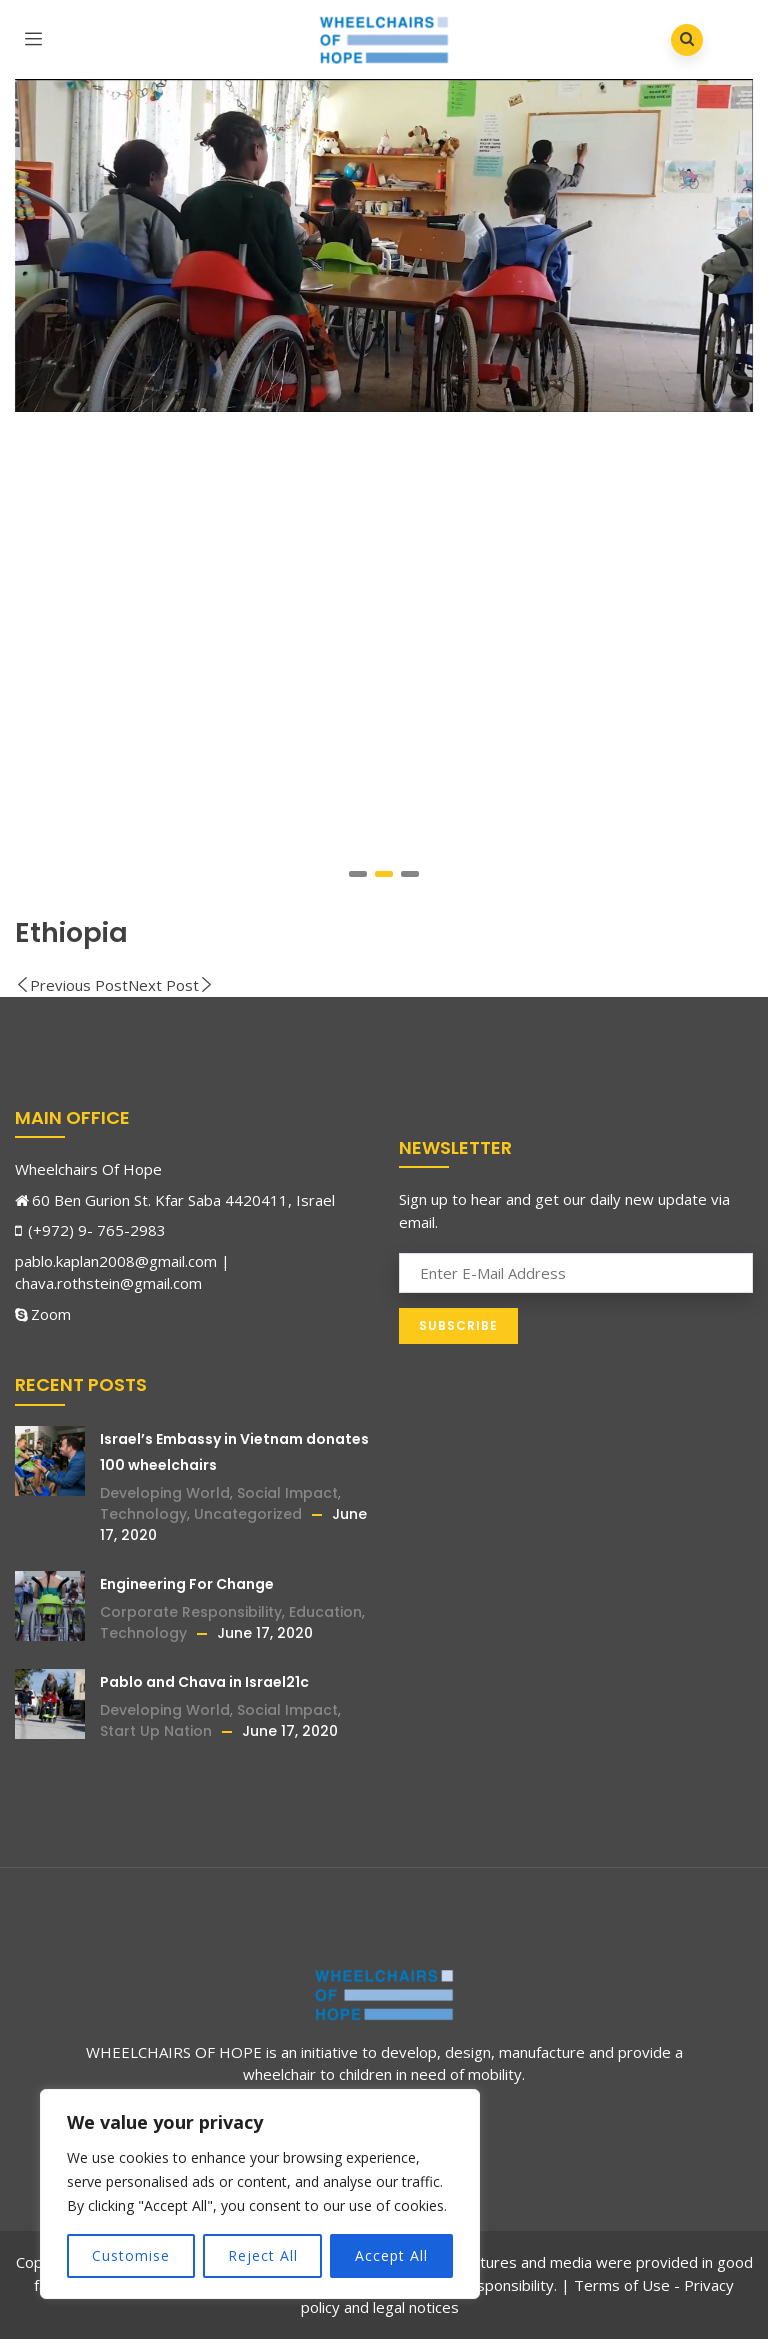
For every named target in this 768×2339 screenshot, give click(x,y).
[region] (260, 2194)
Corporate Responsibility (191, 1612)
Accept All (391, 2255)
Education (325, 1612)
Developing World (165, 1493)
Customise (131, 2255)
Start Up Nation (156, 1731)
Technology (143, 1514)
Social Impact (287, 1493)
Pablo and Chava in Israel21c (204, 1682)
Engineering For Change (187, 1584)
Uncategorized (248, 1514)
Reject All (263, 2255)
